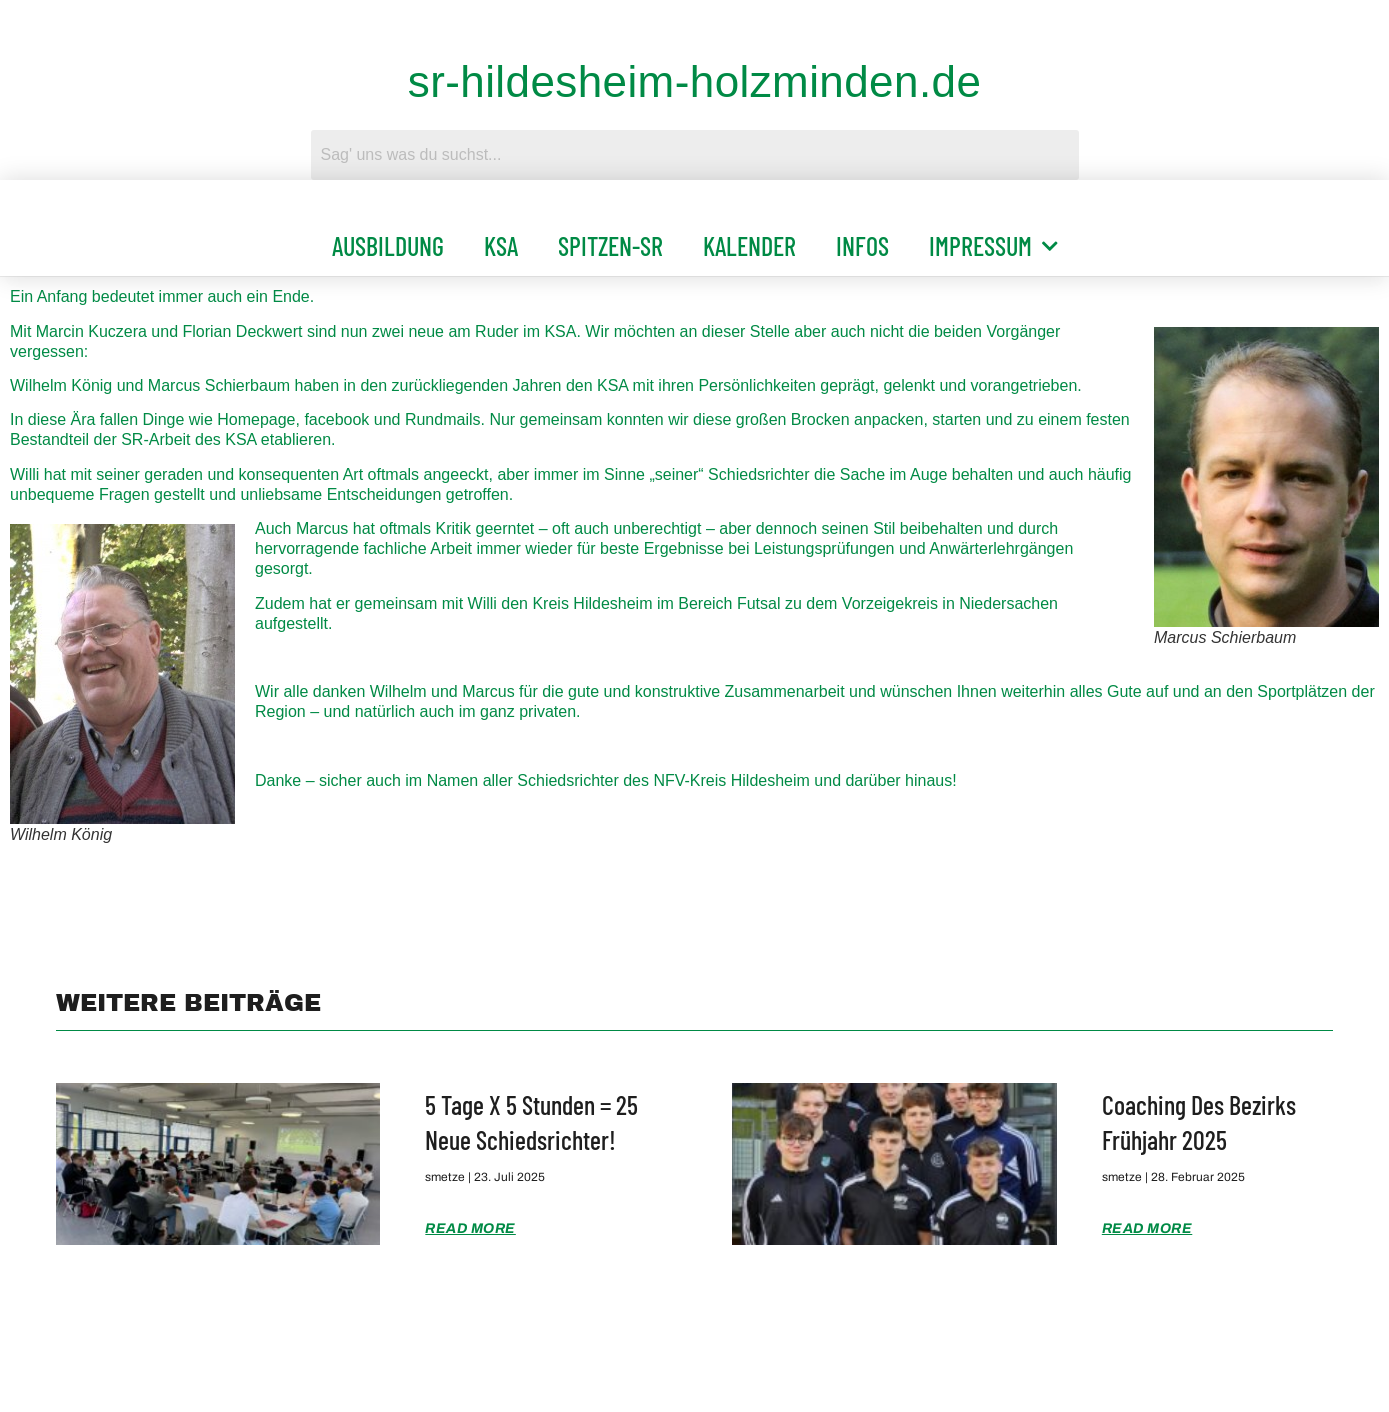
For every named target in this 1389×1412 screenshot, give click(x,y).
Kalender (749, 245)
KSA (501, 245)
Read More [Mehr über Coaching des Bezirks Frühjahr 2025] (1147, 1228)
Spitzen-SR (610, 245)
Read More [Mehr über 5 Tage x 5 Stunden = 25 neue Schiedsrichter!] (470, 1228)
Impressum (993, 246)
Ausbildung (388, 245)
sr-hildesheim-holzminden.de (695, 81)
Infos (862, 245)
